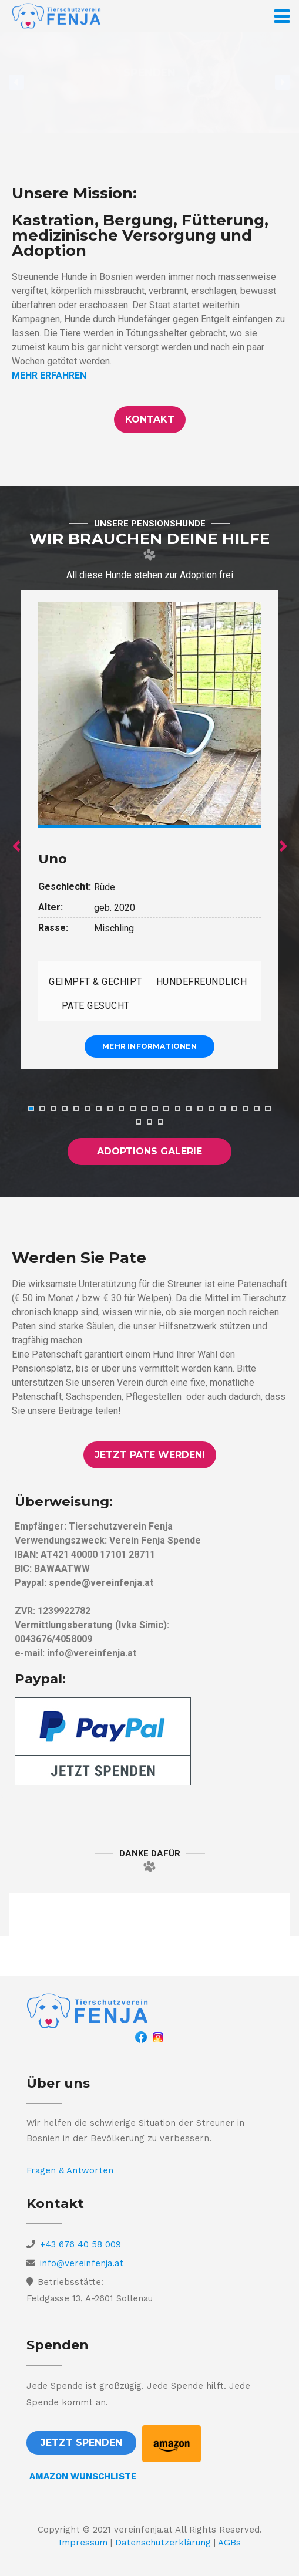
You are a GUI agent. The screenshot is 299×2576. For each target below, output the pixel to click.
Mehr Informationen (149, 1046)
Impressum (83, 2543)
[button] (150, 419)
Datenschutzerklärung (163, 2543)
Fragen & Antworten (69, 2170)
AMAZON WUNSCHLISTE (82, 2476)
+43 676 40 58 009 (80, 2245)
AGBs (229, 2543)
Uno (52, 859)
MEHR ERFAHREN (49, 375)
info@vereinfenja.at (81, 2263)
